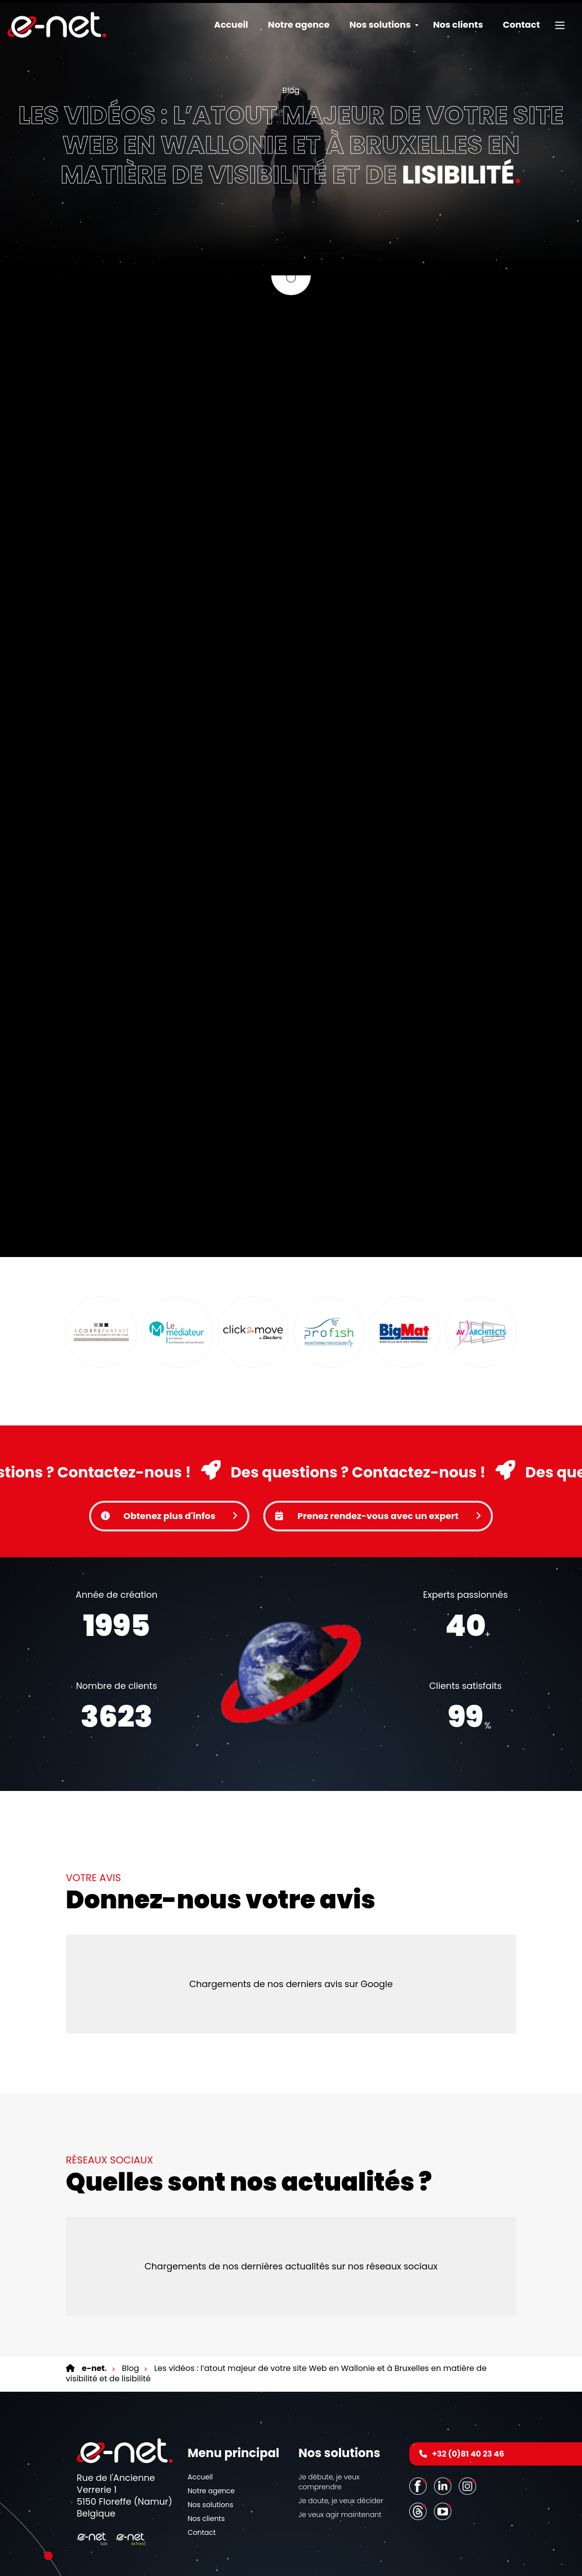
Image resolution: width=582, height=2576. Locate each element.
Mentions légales (262, 2554)
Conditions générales (267, 2563)
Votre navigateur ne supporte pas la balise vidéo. (291, 1615)
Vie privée (303, 2554)
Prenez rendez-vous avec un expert (378, 1457)
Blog (291, 90)
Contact (521, 24)
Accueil (231, 24)
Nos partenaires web (392, 2563)
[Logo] (56, 25)
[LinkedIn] (444, 2427)
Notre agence (299, 24)
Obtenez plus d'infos (169, 1457)
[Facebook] (419, 2427)
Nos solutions (210, 2446)
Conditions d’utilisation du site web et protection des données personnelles (290, 2572)
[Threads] (419, 2452)
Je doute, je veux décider (340, 2442)
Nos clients (458, 24)
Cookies (332, 2554)
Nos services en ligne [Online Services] (330, 2563)
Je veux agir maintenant (340, 2456)
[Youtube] (444, 2452)
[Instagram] (469, 2427)
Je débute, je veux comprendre (328, 2423)
